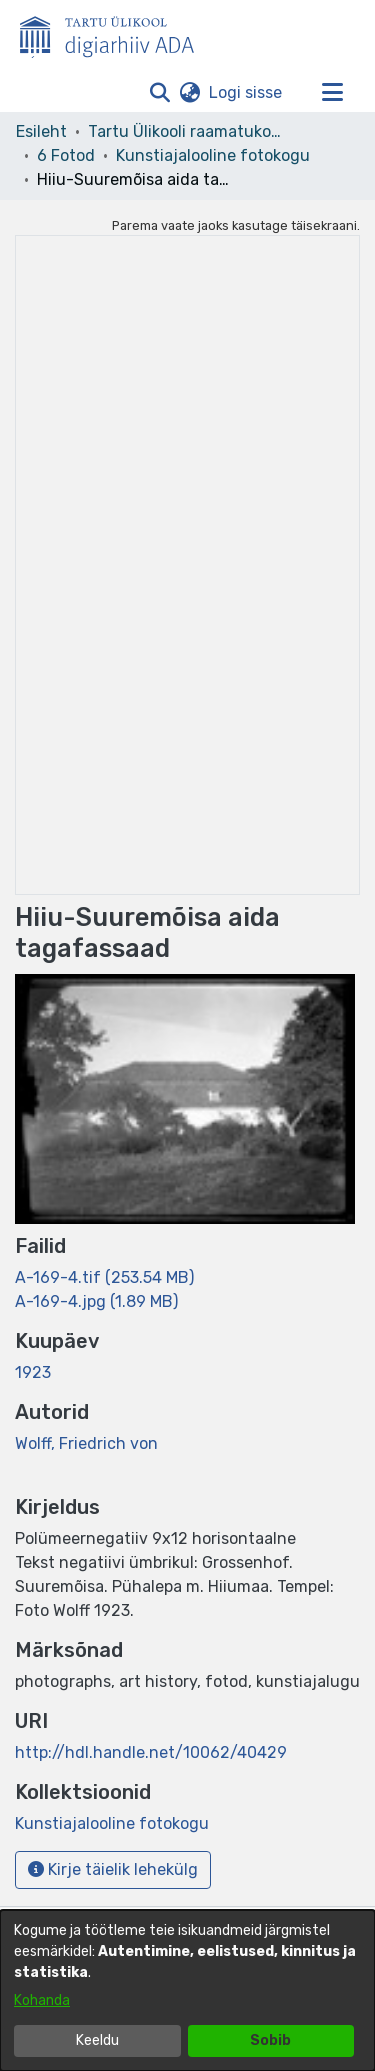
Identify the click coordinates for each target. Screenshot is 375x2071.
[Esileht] (115, 33)
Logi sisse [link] (246, 92)
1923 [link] (33, 1372)
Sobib (270, 2040)
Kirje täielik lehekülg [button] (113, 1869)
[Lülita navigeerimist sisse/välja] (332, 93)
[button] (159, 93)
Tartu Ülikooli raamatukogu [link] (188, 131)
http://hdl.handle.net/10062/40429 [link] (151, 1752)
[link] (104, 1277)
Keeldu (97, 2040)
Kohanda (42, 2000)
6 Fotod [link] (66, 155)
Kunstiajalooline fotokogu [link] (213, 155)
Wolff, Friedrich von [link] (86, 1443)
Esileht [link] (41, 131)
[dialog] (187, 1990)
